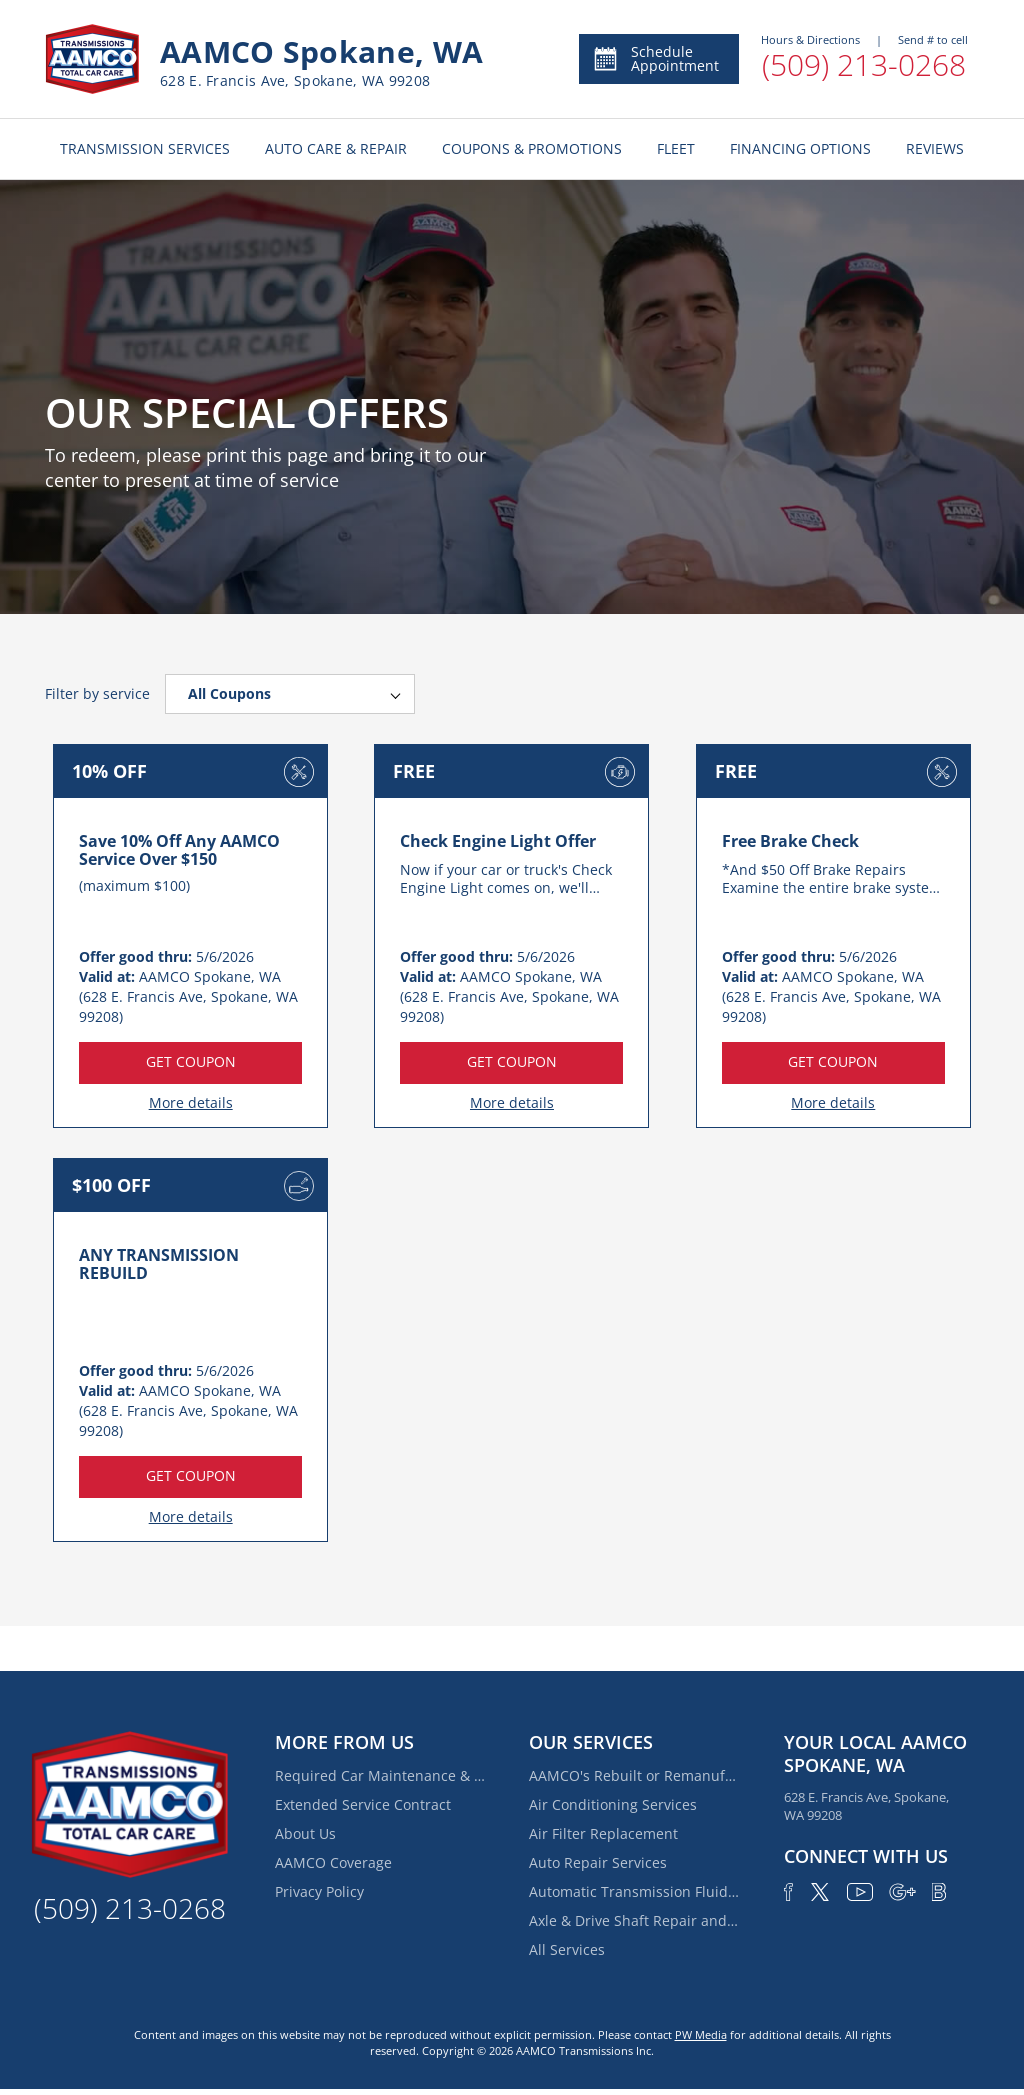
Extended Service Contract (363, 1804)
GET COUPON (191, 1061)
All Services (567, 1949)
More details (191, 1102)
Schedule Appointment (655, 58)
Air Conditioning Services (613, 1804)
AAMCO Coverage (333, 1862)
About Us (305, 1833)
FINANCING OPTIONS (800, 148)
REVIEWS (935, 148)
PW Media (701, 2034)
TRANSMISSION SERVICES (145, 148)
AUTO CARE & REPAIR (336, 148)
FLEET (676, 148)
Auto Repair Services (598, 1862)
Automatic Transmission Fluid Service (634, 1891)
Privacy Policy (319, 1891)
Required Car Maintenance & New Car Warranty (380, 1775)
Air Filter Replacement (603, 1833)
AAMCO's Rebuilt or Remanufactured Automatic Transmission (634, 1775)
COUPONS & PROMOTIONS (532, 148)
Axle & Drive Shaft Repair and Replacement (634, 1920)
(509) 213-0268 (864, 64)
